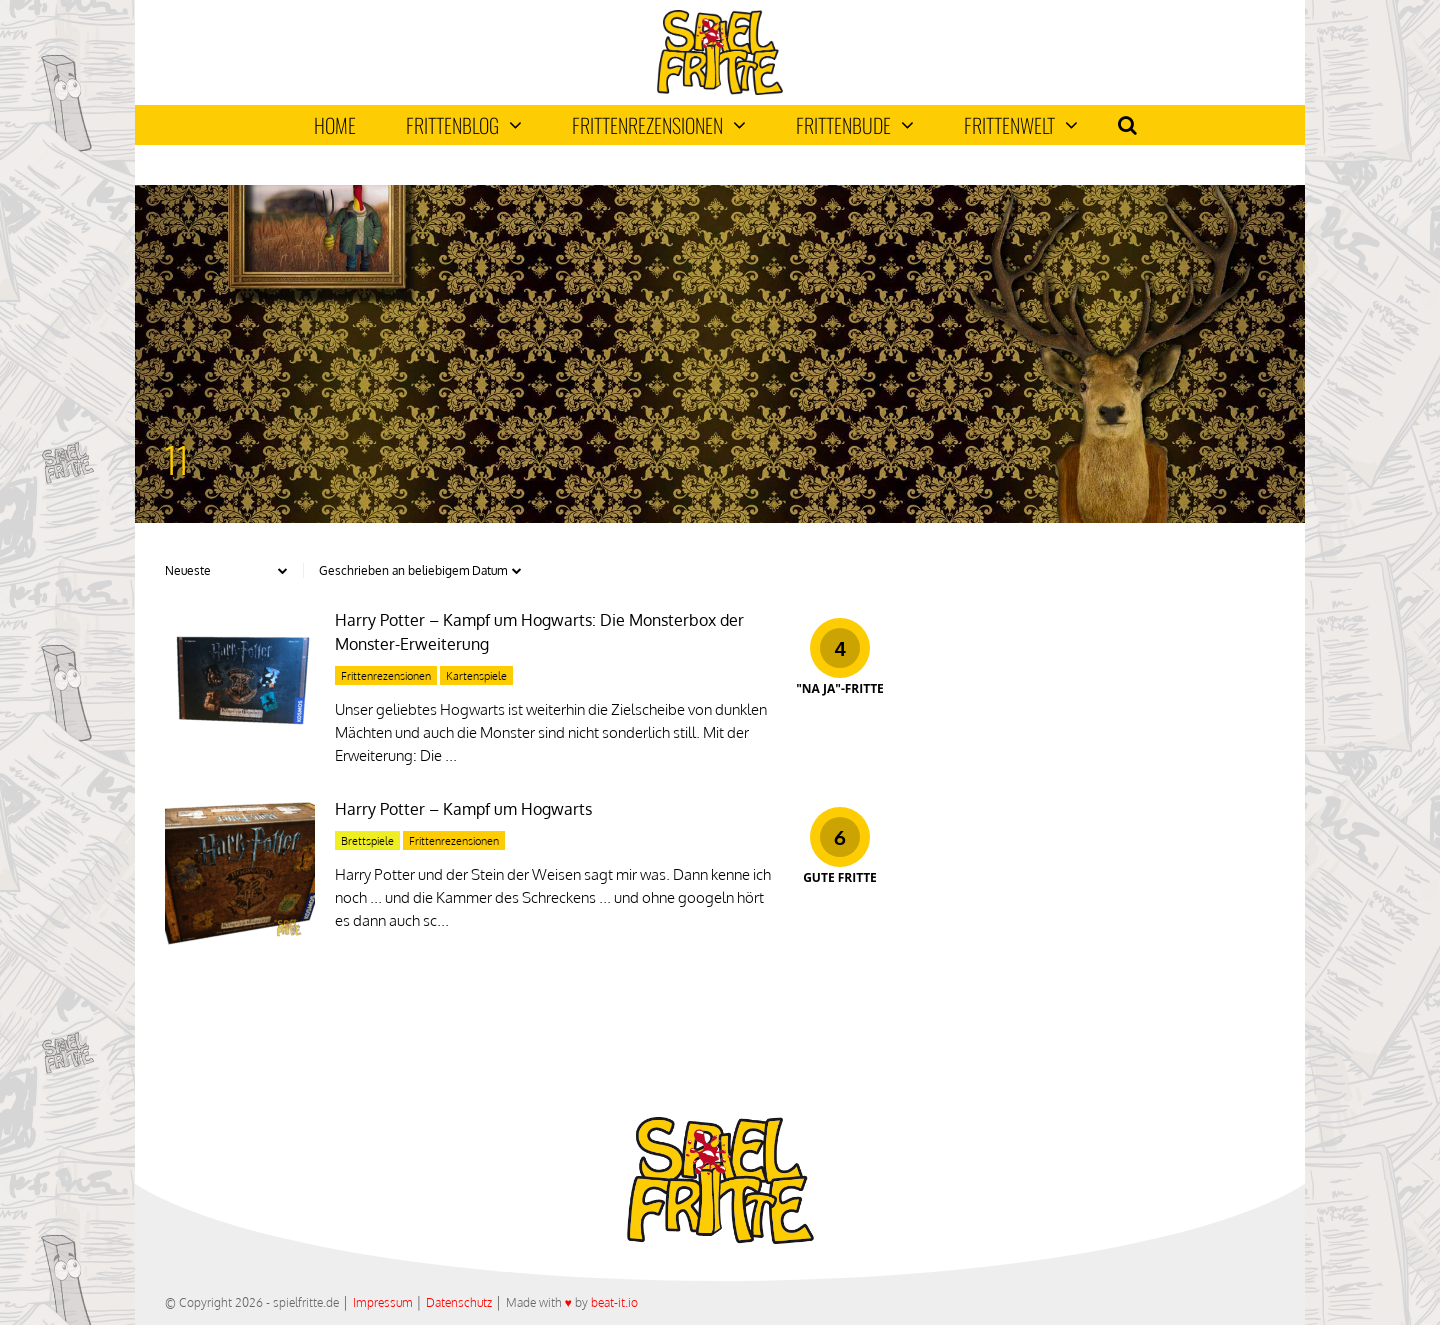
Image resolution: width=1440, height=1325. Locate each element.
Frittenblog (464, 125)
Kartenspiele (476, 676)
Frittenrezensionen (659, 125)
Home (335, 125)
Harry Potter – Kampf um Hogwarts (463, 809)
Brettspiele (367, 841)
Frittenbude (855, 125)
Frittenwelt (1021, 125)
